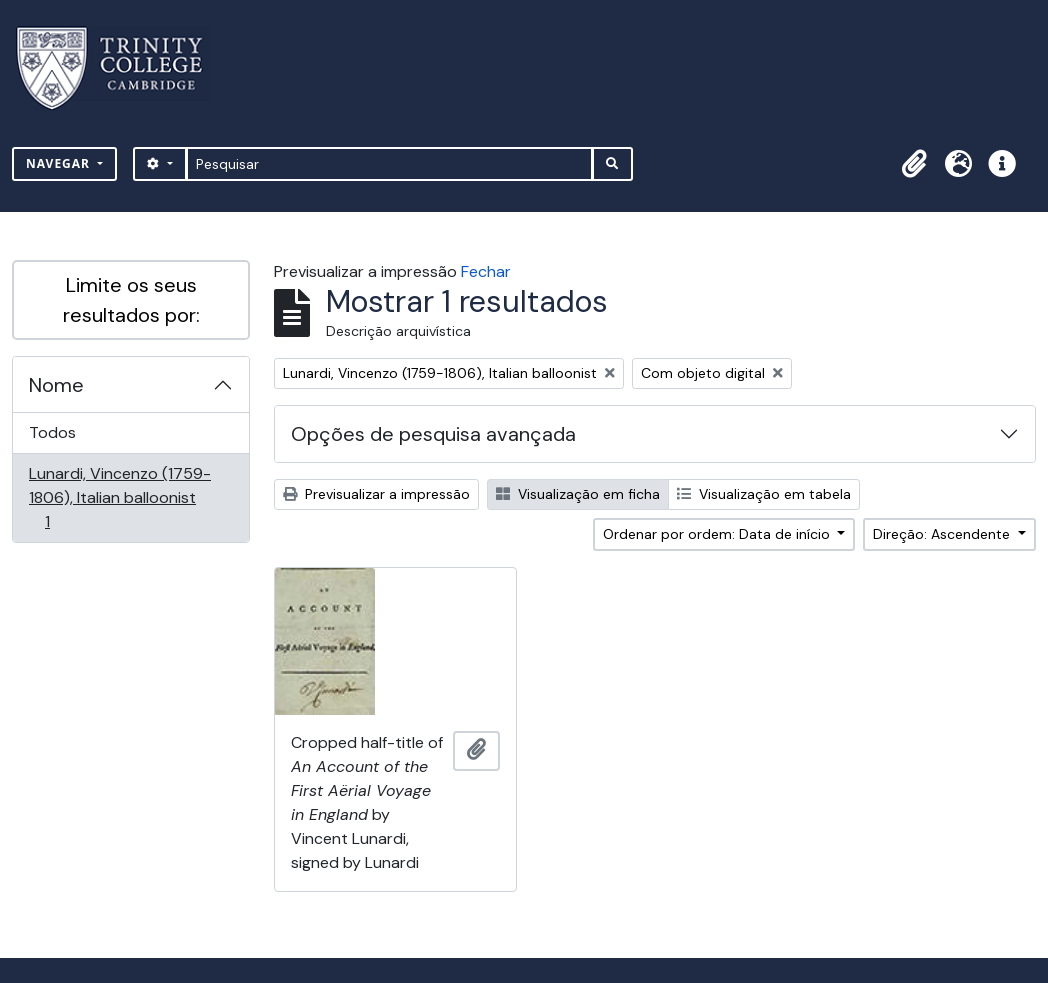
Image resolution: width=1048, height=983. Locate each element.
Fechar (486, 271)
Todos (52, 432)
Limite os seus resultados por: (131, 300)
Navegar (60, 163)
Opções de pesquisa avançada (433, 434)
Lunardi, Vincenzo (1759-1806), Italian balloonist (119, 497)
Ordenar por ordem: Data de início (718, 534)
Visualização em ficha (578, 494)
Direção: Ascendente (943, 534)
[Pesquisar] (389, 164)
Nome (56, 385)
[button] (914, 164)
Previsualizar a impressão (376, 494)
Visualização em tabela (764, 494)
